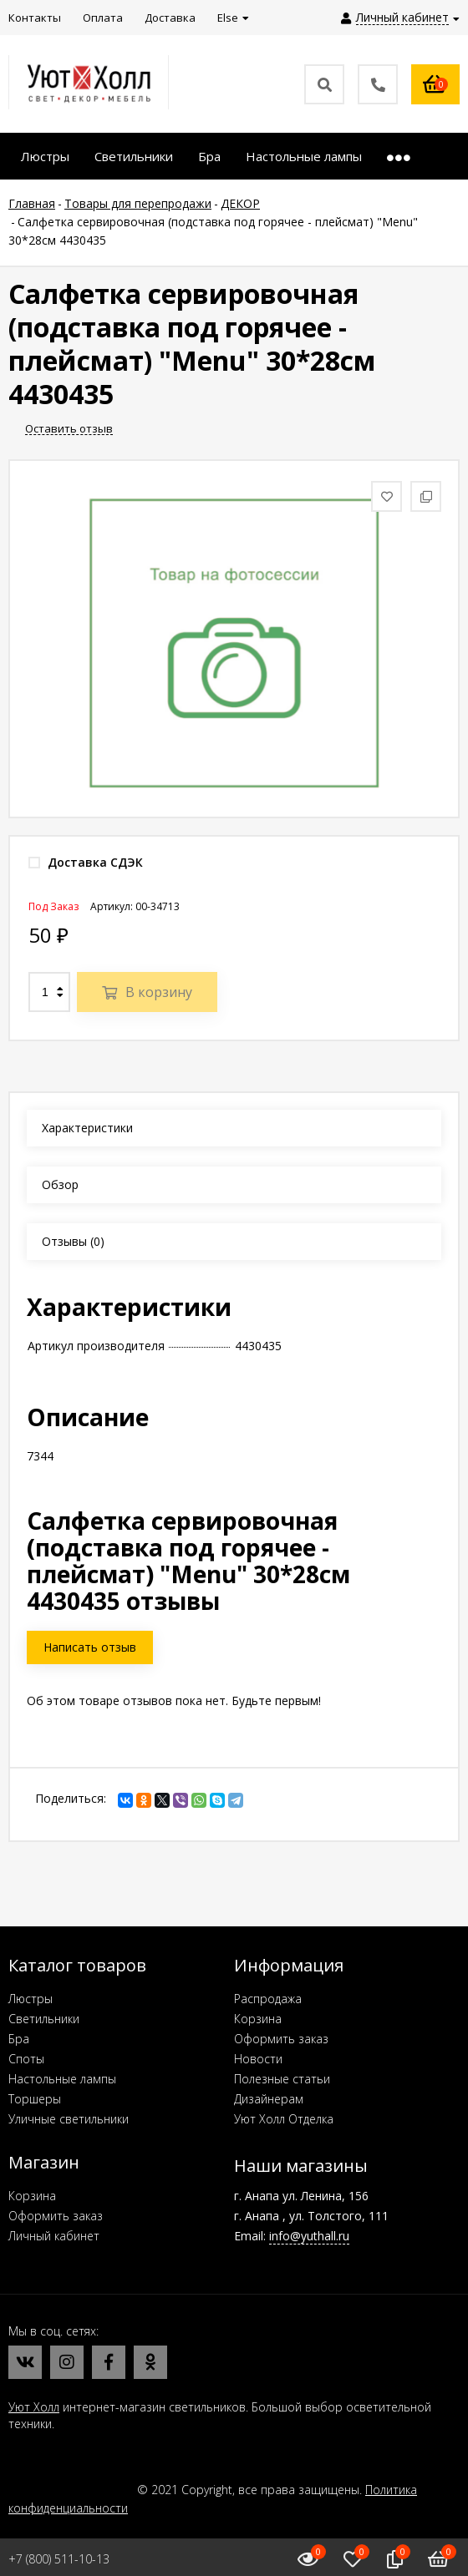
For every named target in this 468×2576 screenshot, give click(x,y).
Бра (18, 2039)
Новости (258, 2059)
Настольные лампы (62, 2079)
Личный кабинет (53, 2236)
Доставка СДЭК (85, 862)
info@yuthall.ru (309, 2236)
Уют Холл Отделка (283, 2119)
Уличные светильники (68, 2119)
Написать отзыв (89, 1647)
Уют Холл (33, 2407)
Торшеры (34, 2099)
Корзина (258, 2019)
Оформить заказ (281, 2039)
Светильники (43, 2019)
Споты (26, 2059)
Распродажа (268, 1999)
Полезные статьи (282, 2079)
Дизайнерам (268, 2099)
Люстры (30, 1999)
